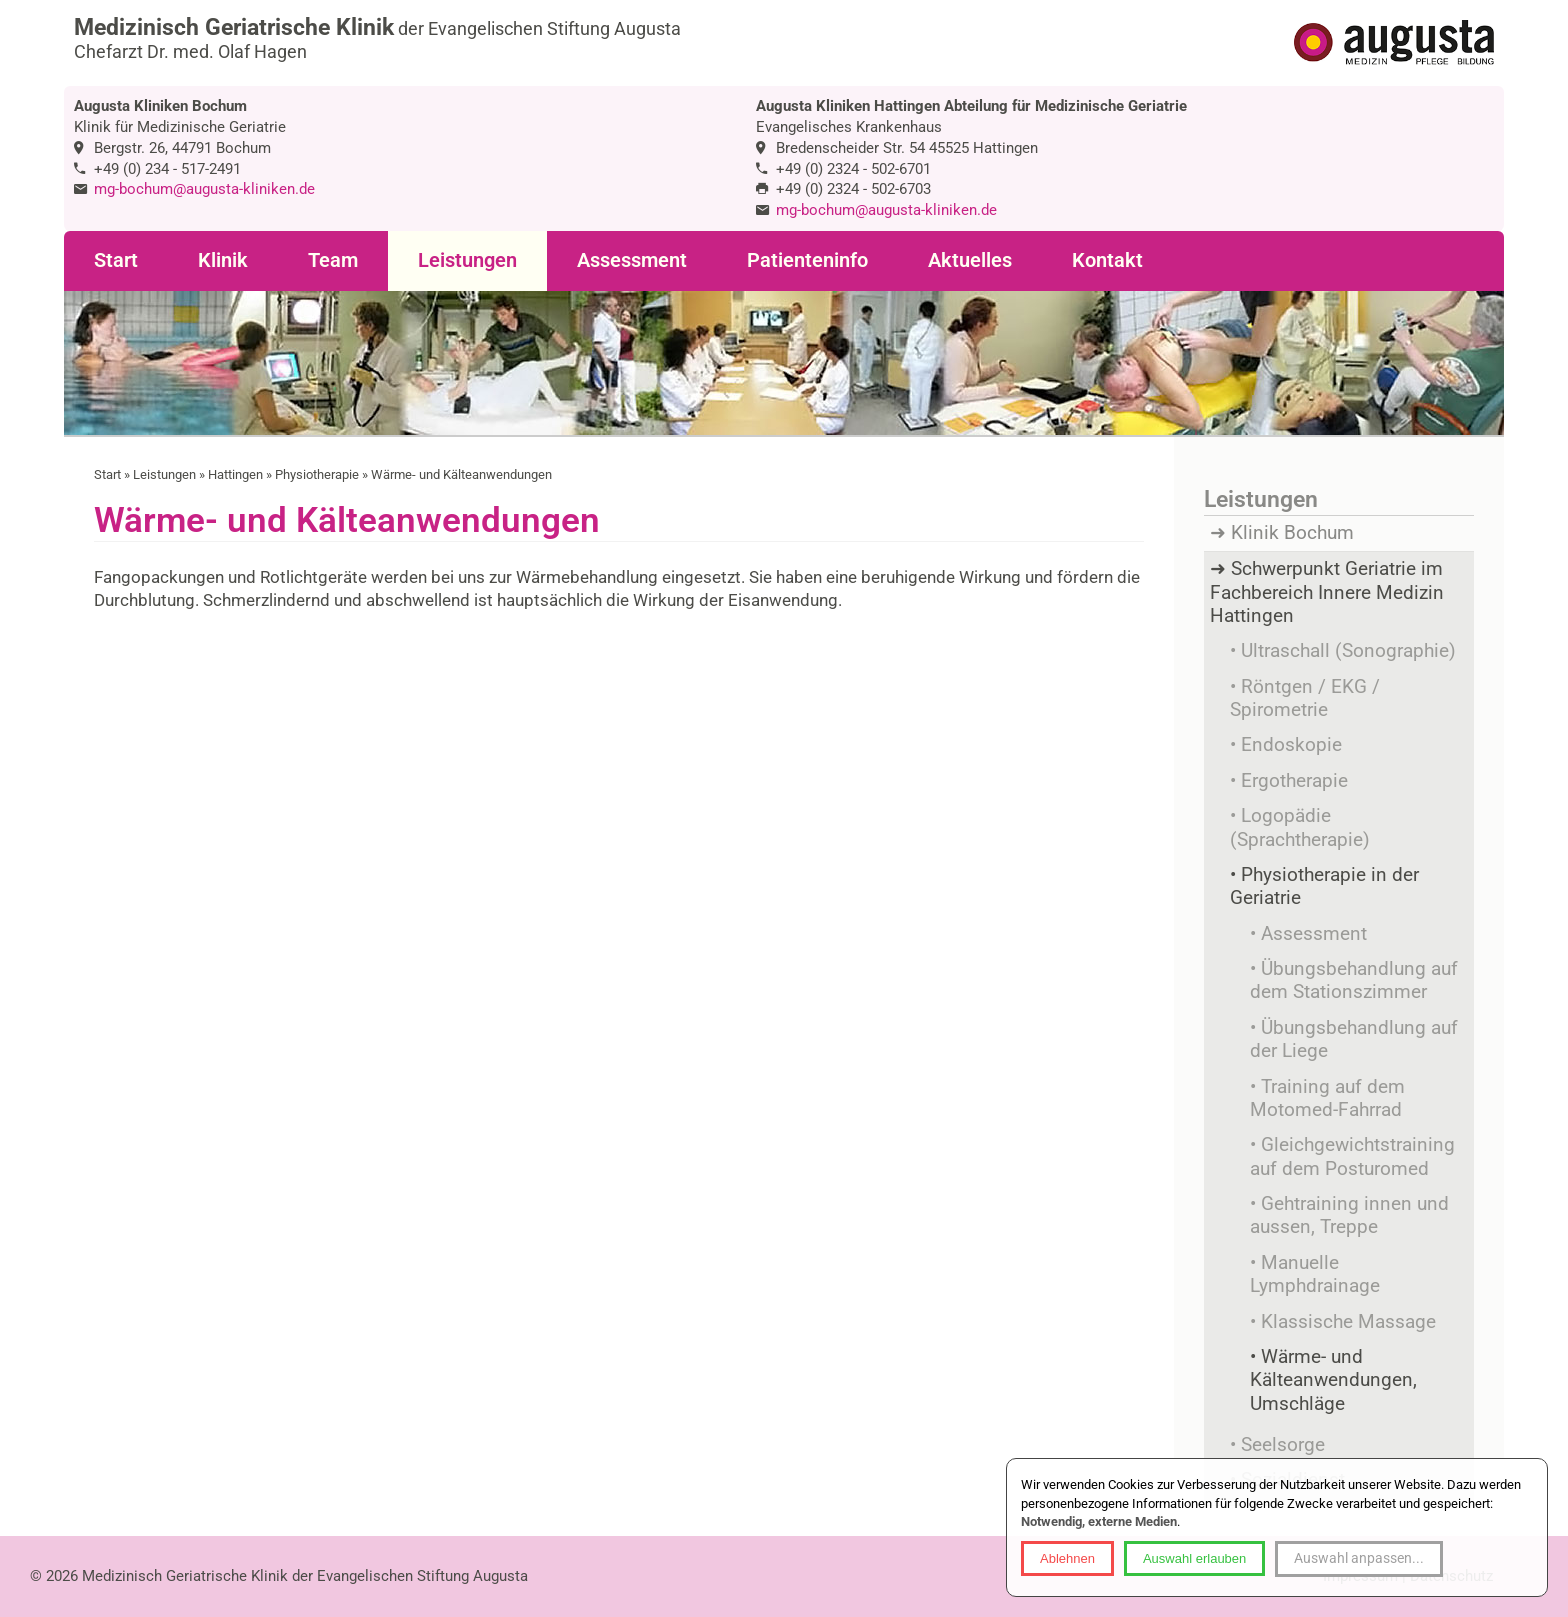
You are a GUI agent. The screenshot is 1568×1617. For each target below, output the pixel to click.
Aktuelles (970, 260)
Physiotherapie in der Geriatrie (1324, 886)
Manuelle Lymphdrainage (1315, 1274)
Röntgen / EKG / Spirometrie (1305, 698)
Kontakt (1107, 260)
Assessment (632, 260)
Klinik (223, 260)
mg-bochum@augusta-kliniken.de (204, 189)
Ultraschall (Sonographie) (1348, 651)
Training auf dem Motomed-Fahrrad (1327, 1098)
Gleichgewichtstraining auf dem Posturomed (1352, 1156)
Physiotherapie (317, 474)
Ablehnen (1067, 1558)
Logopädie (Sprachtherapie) (1300, 827)
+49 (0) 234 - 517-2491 (167, 169)
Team (333, 260)
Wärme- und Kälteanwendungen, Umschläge (1333, 1380)
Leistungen (467, 260)
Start (116, 260)
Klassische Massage (1348, 1322)
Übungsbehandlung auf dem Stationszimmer (1354, 980)
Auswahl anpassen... (1359, 1558)
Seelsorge (1283, 1445)
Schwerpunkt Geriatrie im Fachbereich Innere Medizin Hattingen (1327, 592)
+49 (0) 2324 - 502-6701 (853, 169)
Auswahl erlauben (1194, 1558)
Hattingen (235, 474)
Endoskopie (1291, 745)
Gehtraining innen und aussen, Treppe (1349, 1215)
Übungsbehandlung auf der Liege (1354, 1039)
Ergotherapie (1294, 781)
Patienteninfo (807, 260)
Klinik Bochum (1292, 533)
